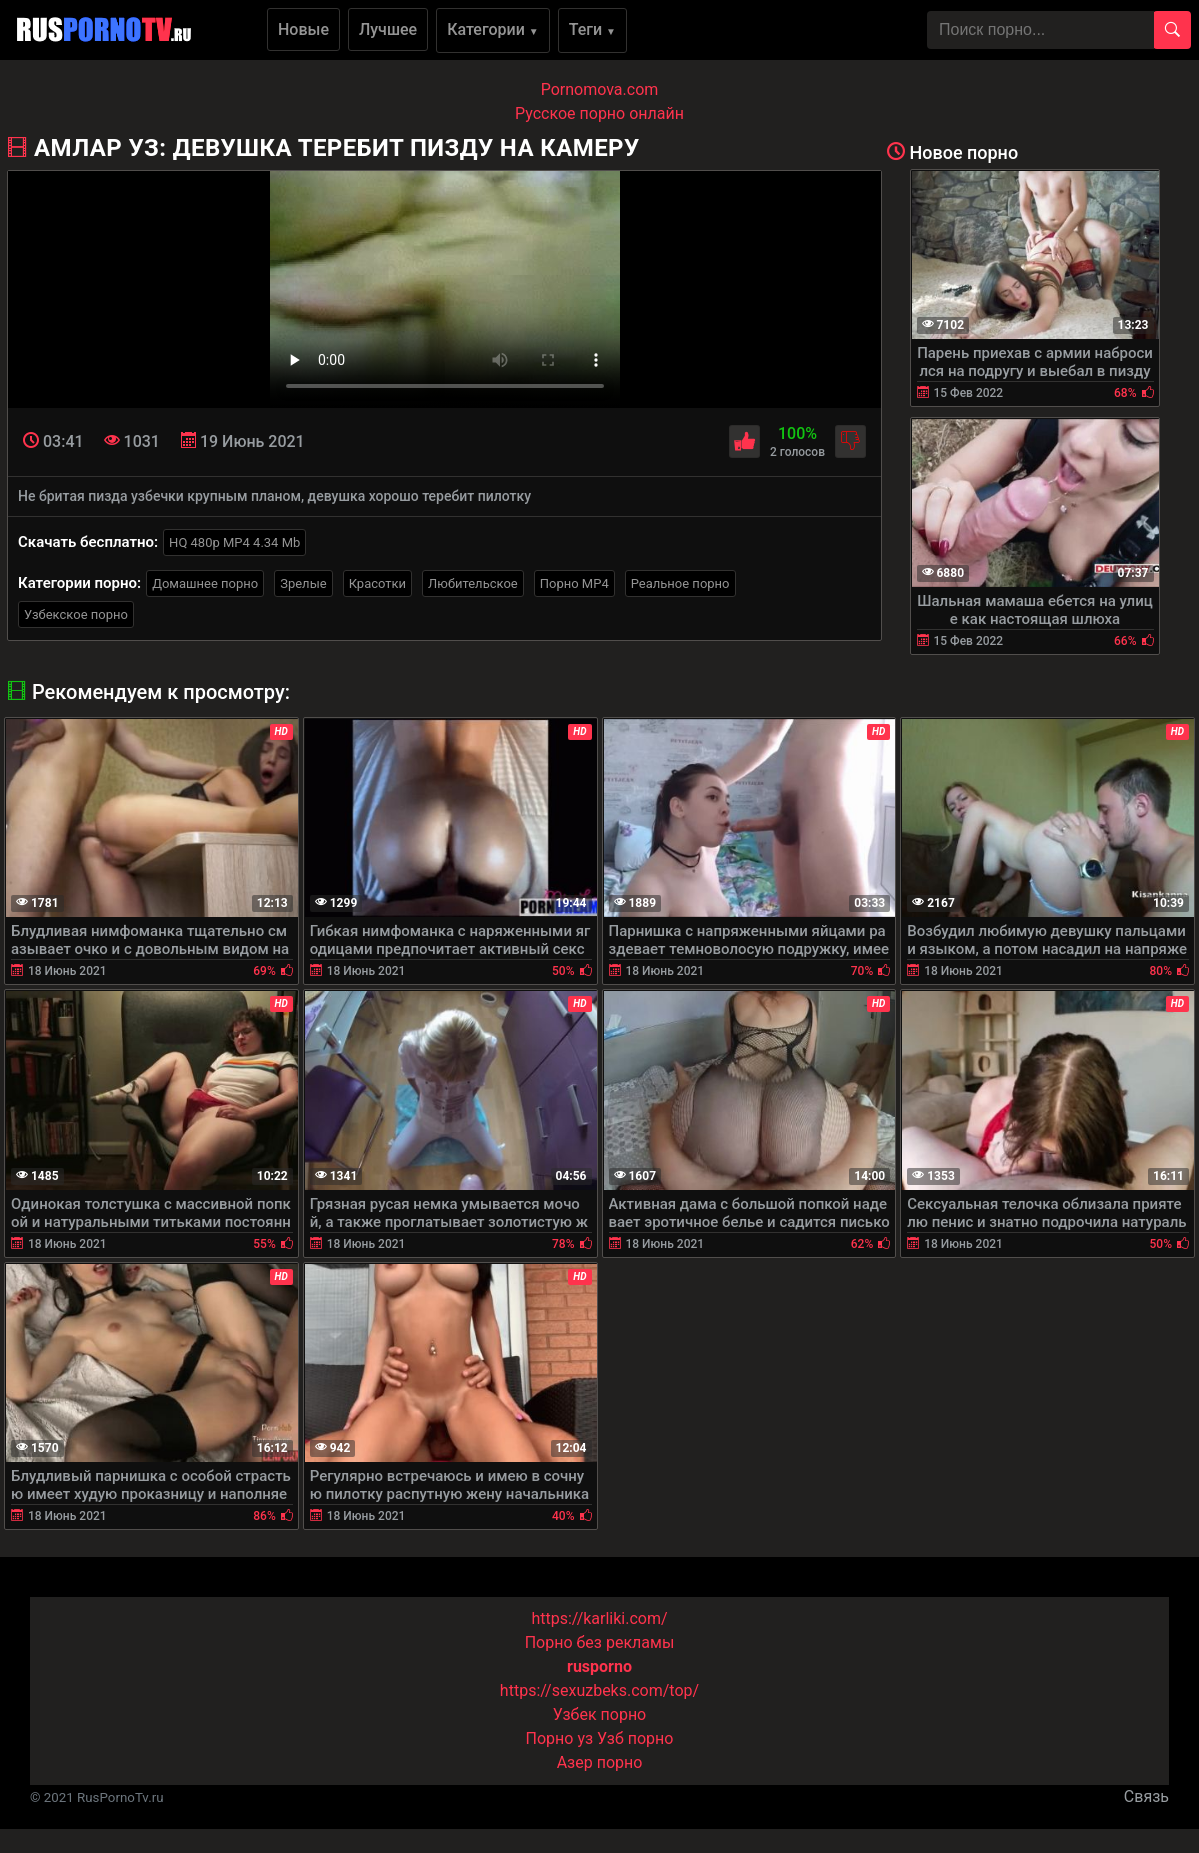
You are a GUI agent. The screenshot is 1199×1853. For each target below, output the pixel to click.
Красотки (377, 583)
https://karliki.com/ (599, 1618)
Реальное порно (680, 583)
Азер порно (600, 1762)
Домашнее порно (205, 583)
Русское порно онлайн (599, 113)
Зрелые (303, 583)
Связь (1146, 1796)
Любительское (473, 583)
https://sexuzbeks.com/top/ (599, 1690)
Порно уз (560, 1738)
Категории (493, 29)
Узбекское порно (76, 614)
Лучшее (388, 29)
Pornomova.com (600, 89)
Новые (303, 29)
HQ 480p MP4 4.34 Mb (234, 542)
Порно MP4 (574, 583)
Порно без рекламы (600, 1642)
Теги (592, 29)
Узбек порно (600, 1714)
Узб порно (635, 1738)
